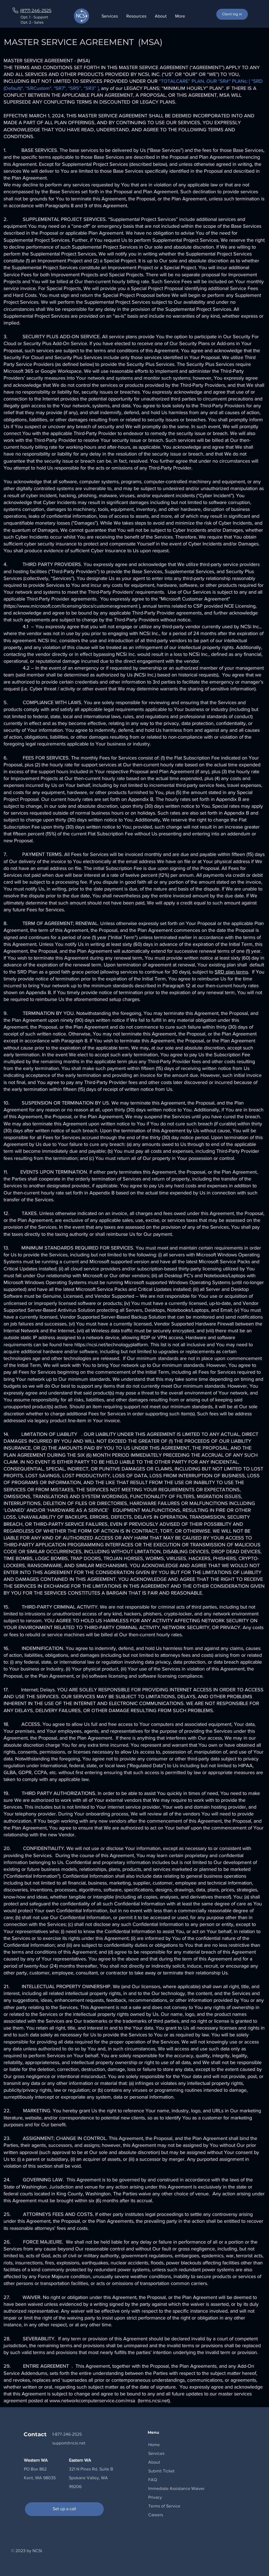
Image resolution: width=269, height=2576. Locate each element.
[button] (136, 16)
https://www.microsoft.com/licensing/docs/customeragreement (71, 606)
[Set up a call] (64, 2509)
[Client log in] (232, 14)
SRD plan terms (231, 972)
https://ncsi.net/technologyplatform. (111, 1344)
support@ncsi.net (68, 2443)
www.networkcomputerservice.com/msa (92, 2400)
